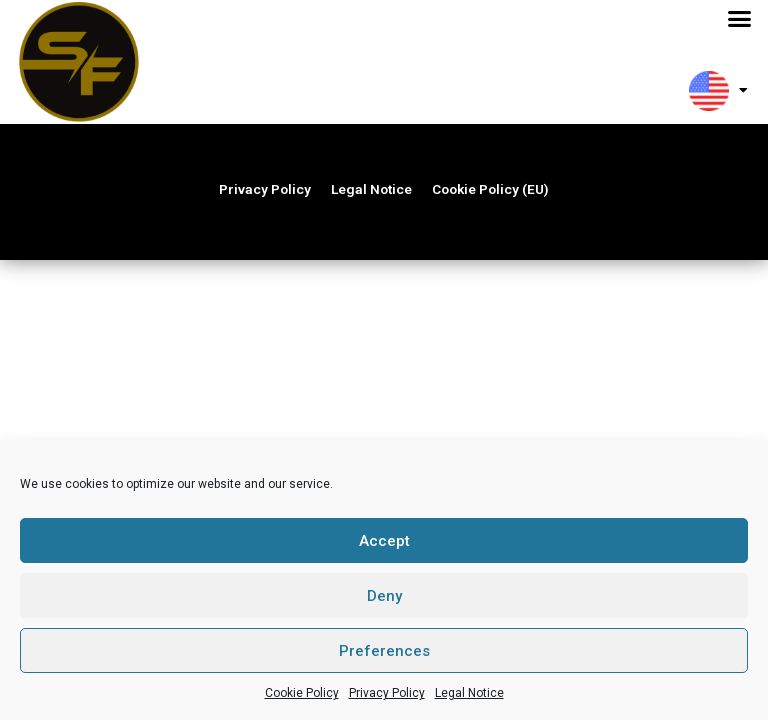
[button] (740, 19)
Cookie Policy (302, 693)
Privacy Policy (387, 693)
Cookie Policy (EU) (490, 193)
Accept (384, 541)
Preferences (384, 651)
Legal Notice (469, 693)
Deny (384, 596)
